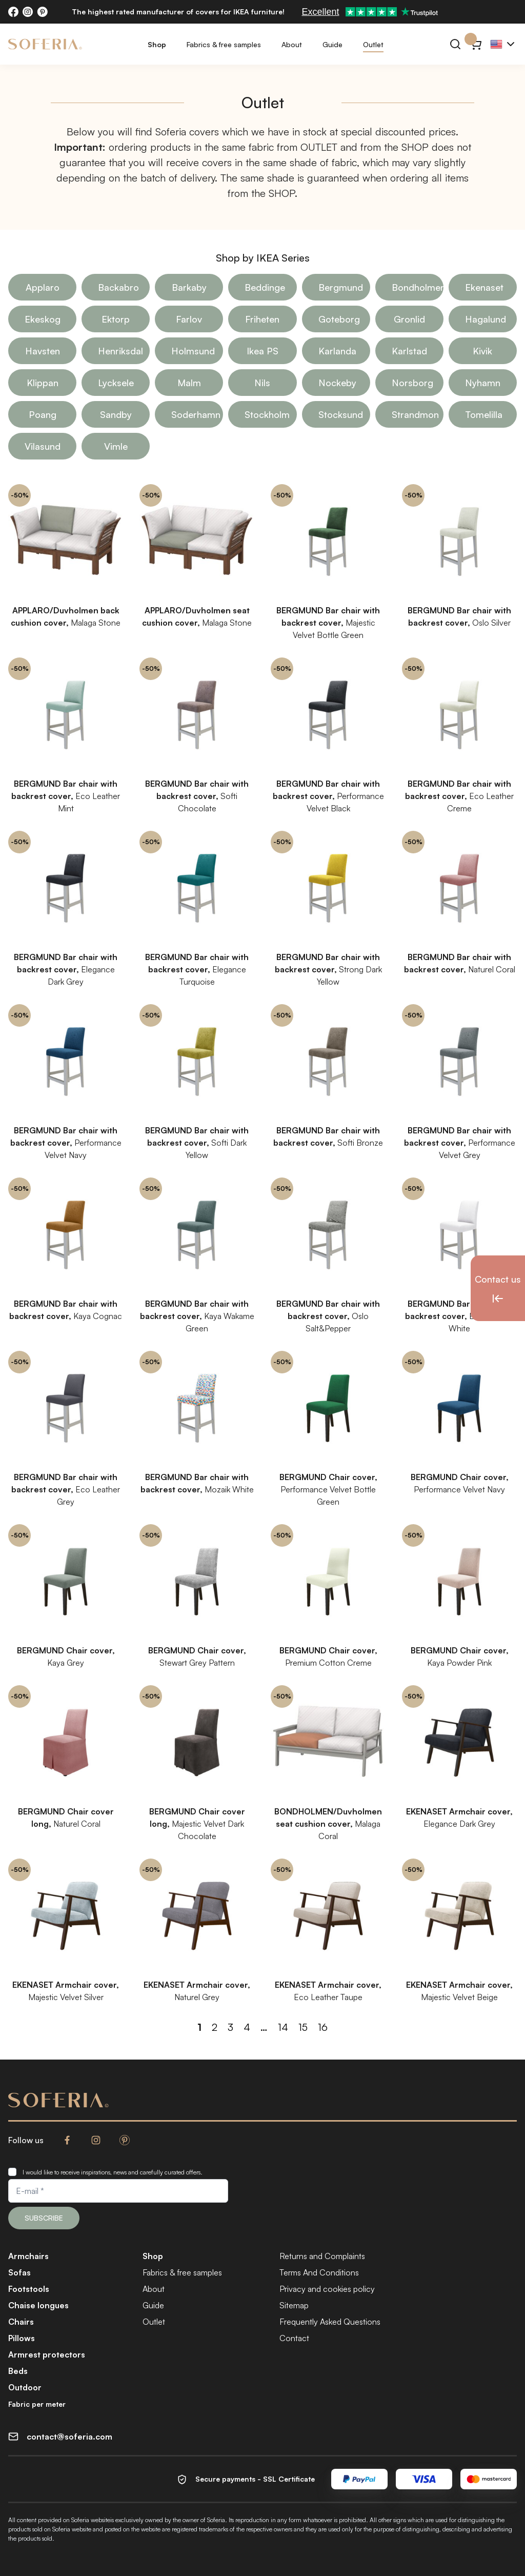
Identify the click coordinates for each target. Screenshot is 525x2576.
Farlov (189, 319)
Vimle (116, 446)
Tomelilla (483, 414)
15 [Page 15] (303, 2027)
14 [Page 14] (283, 2027)
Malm (189, 382)
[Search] (455, 44)
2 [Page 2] (214, 2027)
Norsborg (412, 382)
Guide (332, 44)
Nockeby (337, 382)
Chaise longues (38, 2305)
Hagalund (485, 319)
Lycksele (116, 382)
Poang (42, 414)
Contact (294, 2338)
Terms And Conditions (319, 2272)
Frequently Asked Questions (329, 2322)
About (291, 44)
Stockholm (267, 414)
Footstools (28, 2289)
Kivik (482, 350)
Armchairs (28, 2256)
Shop (157, 44)
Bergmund (340, 287)
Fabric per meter (37, 2404)
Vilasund (42, 446)
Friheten (262, 319)
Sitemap (294, 2305)
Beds (18, 2371)
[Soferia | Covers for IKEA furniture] (45, 44)
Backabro (118, 287)
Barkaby (189, 287)
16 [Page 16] (323, 2027)
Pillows (21, 2338)
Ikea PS (262, 350)
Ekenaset (484, 287)
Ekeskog (42, 319)
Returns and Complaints (322, 2256)
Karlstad (409, 350)
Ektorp (116, 319)
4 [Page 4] (247, 2027)
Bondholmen (417, 287)
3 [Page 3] (230, 2027)
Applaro (42, 287)
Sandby (116, 414)
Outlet (373, 44)
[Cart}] (476, 44)
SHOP (415, 147)
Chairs (21, 2322)
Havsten (42, 350)
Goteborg (339, 319)
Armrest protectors (46, 2354)
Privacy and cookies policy (327, 2289)
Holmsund (193, 350)
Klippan (42, 382)
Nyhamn (482, 382)
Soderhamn (195, 414)
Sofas (19, 2272)
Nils (262, 382)
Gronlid (409, 319)
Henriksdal (120, 350)
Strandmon (415, 414)
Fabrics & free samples (224, 44)
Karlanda (337, 350)
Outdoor (25, 2387)
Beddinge (265, 287)
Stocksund (340, 414)
